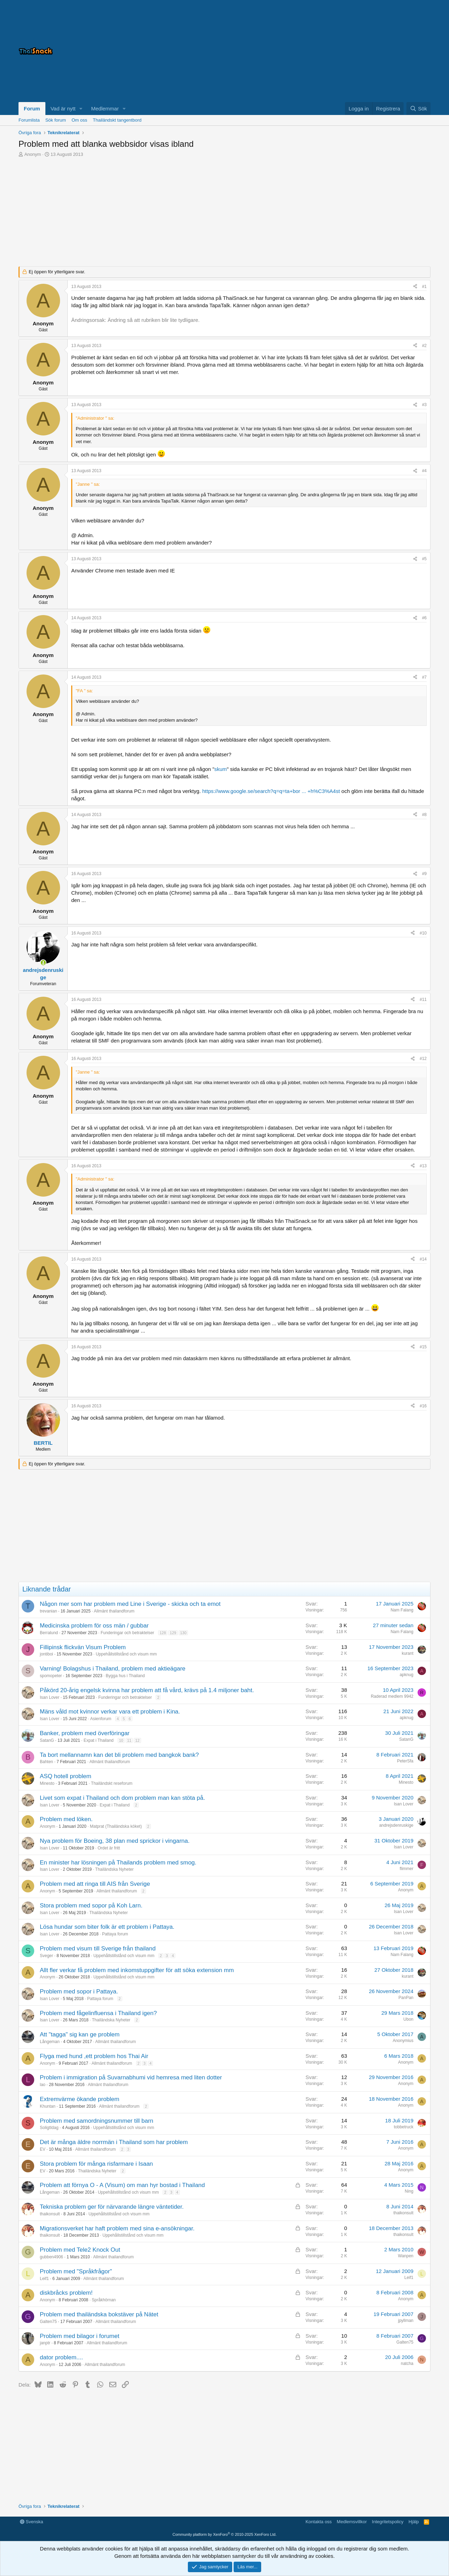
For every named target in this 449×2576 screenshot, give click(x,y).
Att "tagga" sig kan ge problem (79, 2034)
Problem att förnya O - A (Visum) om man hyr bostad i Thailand (122, 2185)
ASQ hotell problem (65, 1776)
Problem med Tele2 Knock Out (80, 2249)
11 (129, 1740)
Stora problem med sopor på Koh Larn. (91, 1905)
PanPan (405, 1997)
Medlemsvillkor (352, 2521)
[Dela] (415, 287)
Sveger (46, 1955)
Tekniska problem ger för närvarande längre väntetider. (112, 2206)
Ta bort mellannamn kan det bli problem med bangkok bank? (119, 1755)
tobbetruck (403, 2126)
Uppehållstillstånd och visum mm (126, 1654)
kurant (407, 1653)
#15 (423, 1346)
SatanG (47, 1740)
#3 (424, 404)
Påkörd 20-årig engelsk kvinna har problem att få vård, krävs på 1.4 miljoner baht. (147, 1690)
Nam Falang (402, 1610)
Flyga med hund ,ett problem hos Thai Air (94, 2056)
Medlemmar (105, 108)
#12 (423, 1058)
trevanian (48, 1611)
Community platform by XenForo (224, 2534)
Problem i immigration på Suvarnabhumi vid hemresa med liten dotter (131, 2077)
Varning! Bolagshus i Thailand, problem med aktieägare (112, 1668)
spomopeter (51, 1675)
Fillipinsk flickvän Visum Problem (83, 1647)
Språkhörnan (104, 2299)
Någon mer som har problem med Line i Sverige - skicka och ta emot (130, 1604)
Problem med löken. (66, 1819)
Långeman (50, 2041)
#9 (424, 873)
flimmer (406, 1868)
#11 (423, 999)
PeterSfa (405, 1761)
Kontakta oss (319, 2521)
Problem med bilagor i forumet (79, 2336)
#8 (424, 814)
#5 (424, 558)
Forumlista (29, 120)
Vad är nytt (63, 108)
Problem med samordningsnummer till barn (96, 2120)
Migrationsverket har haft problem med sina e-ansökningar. (117, 2228)
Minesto (47, 1783)
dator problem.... (61, 2357)
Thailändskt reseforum (112, 1783)
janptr (45, 2342)
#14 (423, 1259)
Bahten (46, 1761)
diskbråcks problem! (66, 2292)
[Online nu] (43, 962)
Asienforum (100, 1718)
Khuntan (48, 2106)
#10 (423, 933)
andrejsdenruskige (396, 1825)
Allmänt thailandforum (114, 1611)
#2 (424, 345)
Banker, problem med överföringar (85, 1733)
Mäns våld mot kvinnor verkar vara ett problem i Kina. (110, 1711)
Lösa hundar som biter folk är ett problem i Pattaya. (107, 1927)
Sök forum (55, 120)
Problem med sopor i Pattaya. (79, 1991)
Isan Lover (49, 1697)
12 (137, 1740)
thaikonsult (50, 2213)
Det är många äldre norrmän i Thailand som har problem (114, 2142)
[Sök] (418, 108)
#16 (423, 1406)
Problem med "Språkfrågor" (76, 2271)
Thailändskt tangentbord (117, 120)
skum (220, 769)
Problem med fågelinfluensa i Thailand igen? (98, 2013)
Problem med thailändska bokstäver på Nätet (99, 2314)
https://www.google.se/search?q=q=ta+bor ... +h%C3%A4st (271, 791)
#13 (423, 1165)
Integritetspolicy (387, 2521)
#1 (424, 286)
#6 (424, 617)
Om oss (79, 120)
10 (121, 1740)
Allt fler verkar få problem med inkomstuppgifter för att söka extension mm (137, 1970)
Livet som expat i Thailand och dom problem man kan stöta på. (122, 1798)
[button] (81, 108)
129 (173, 1633)
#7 (424, 677)
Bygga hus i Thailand (125, 1675)
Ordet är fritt (108, 1848)
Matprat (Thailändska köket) (116, 1826)
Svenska (31, 2521)
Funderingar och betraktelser (127, 1632)
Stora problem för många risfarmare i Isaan (96, 2163)
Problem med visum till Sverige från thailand (98, 1948)
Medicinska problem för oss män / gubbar (94, 1625)
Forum (32, 108)
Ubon (408, 2019)
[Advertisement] (343, 51)
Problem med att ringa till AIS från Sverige (95, 1884)
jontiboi (46, 1654)
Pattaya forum (115, 1934)
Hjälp (413, 2521)
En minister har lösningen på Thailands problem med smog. (118, 1862)
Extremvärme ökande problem (79, 2099)
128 (163, 1633)
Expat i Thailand (98, 1740)
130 (183, 1633)
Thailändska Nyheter (114, 1869)
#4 (424, 470)
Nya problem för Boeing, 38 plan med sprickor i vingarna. (115, 1841)
